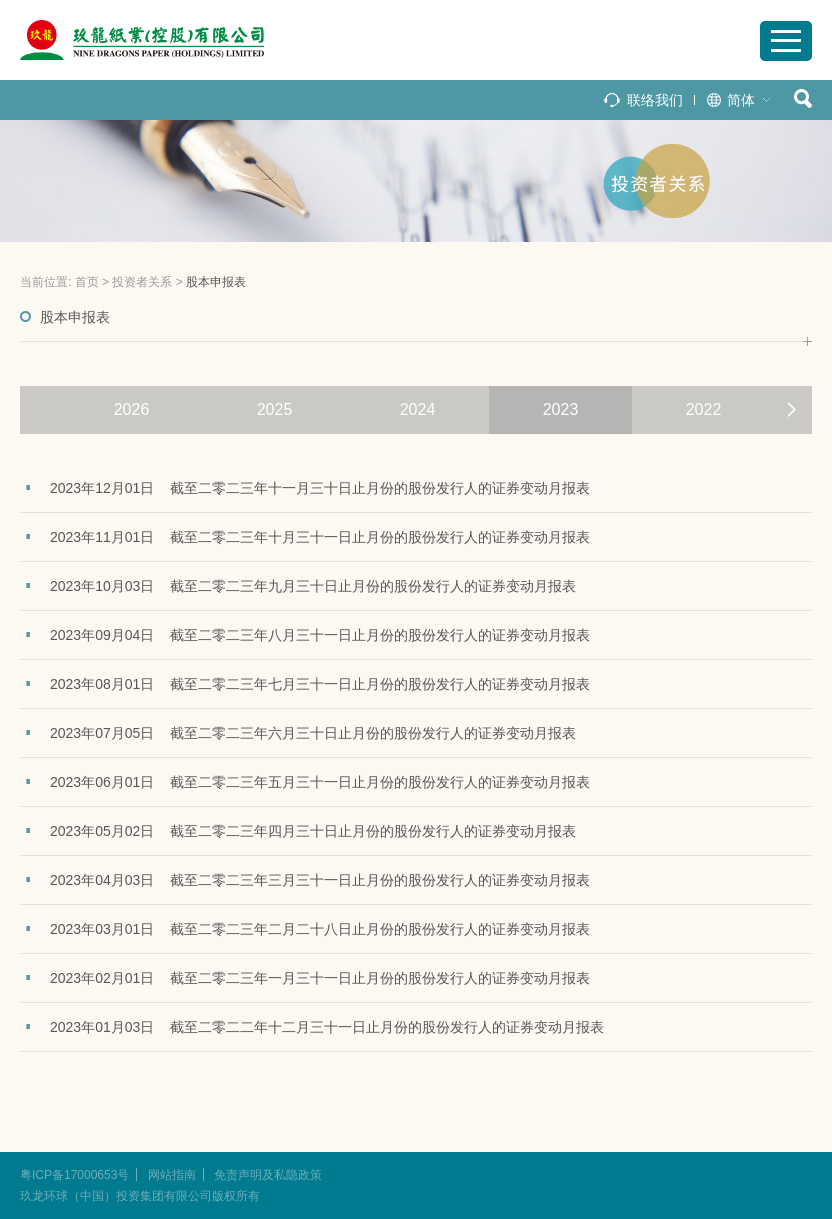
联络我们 (655, 100)
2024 (418, 409)
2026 (132, 409)
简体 (741, 100)
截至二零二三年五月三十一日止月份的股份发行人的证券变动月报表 (380, 782)
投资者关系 (142, 282)
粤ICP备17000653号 (74, 1175)
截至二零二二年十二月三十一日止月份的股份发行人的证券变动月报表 (387, 1027)
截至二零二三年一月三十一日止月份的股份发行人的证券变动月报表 (380, 978)
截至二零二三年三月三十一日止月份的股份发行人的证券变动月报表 (380, 880)
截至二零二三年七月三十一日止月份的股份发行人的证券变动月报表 (380, 684)
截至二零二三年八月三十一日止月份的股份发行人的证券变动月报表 (380, 635)
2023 (561, 409)
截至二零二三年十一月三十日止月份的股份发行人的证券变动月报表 (380, 488)
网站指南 (172, 1175)
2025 (275, 409)
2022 (704, 409)
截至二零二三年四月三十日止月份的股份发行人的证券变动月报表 (373, 831)
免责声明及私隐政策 (268, 1175)
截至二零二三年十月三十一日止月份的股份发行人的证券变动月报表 (380, 537)
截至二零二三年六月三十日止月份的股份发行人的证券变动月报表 (373, 733)
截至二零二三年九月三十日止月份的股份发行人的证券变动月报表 (373, 586)
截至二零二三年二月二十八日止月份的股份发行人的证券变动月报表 (380, 929)
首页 (87, 282)
